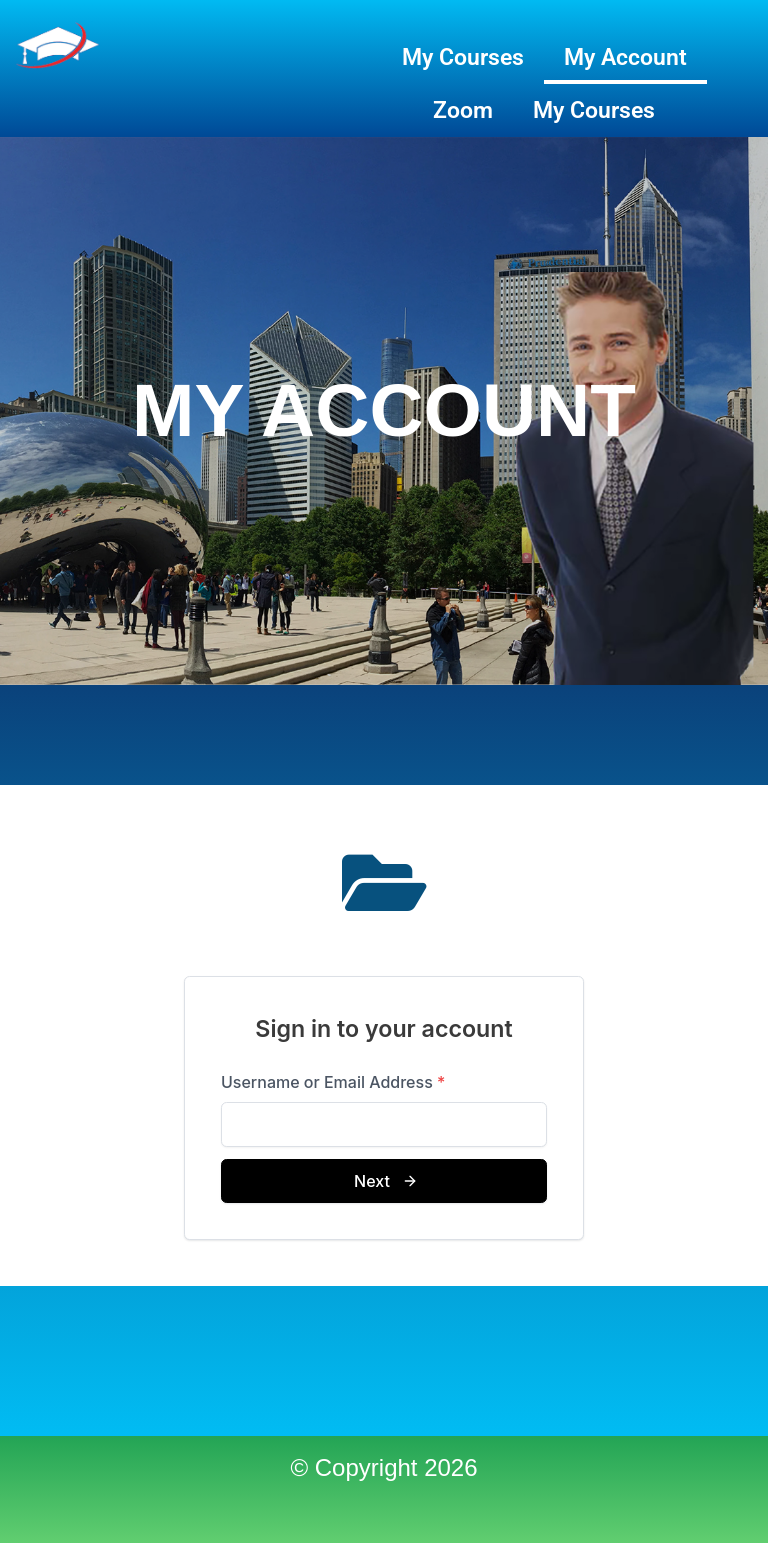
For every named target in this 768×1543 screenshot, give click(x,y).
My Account (625, 57)
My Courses (463, 57)
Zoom (463, 110)
